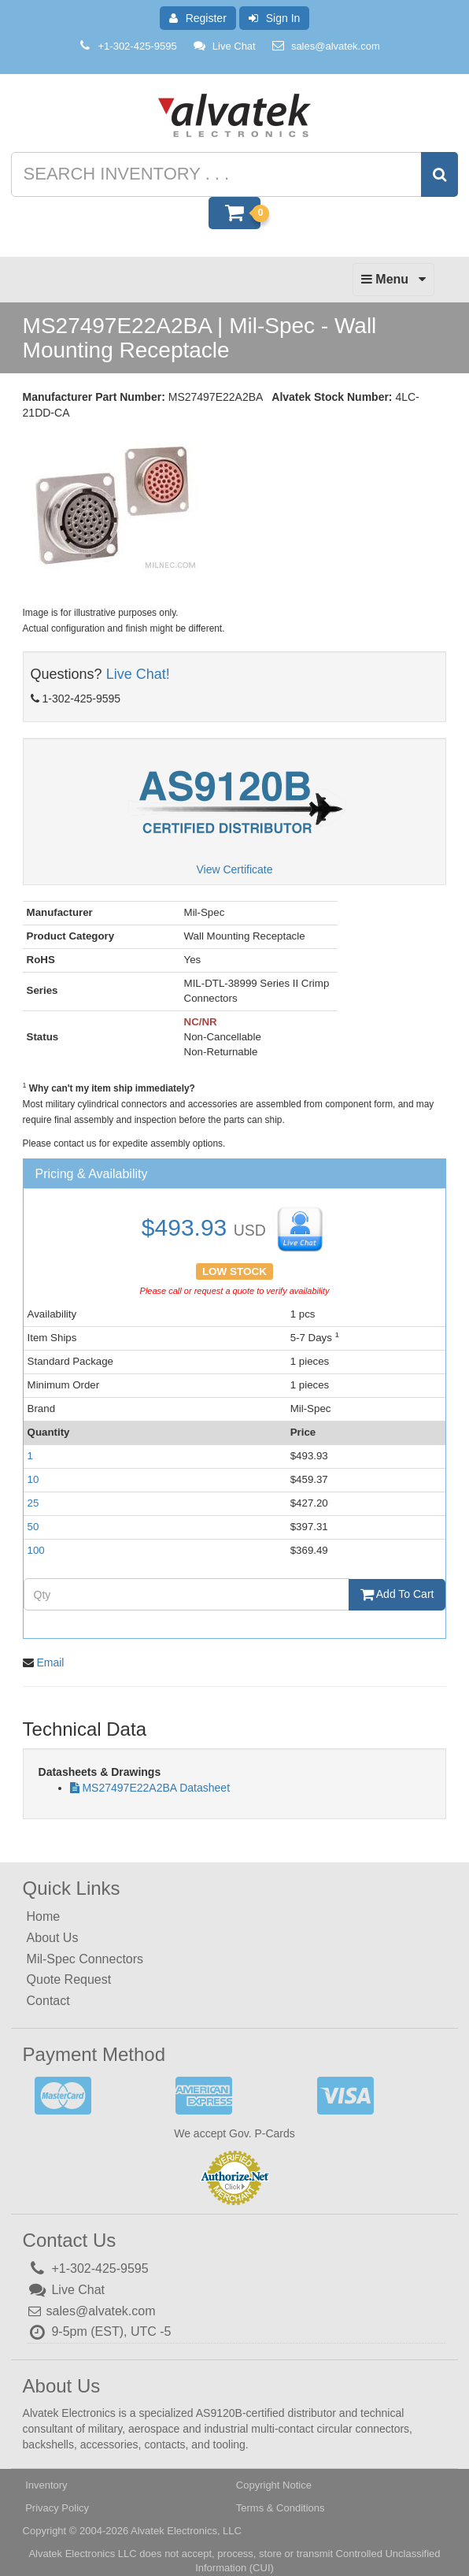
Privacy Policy (57, 2508)
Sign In (275, 18)
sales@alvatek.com (335, 46)
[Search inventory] (232, 174)
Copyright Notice (274, 2485)
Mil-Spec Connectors (85, 1959)
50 (33, 1527)
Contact (48, 2000)
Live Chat (224, 46)
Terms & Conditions (280, 2508)
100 (36, 1550)
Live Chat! (138, 674)
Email (50, 1662)
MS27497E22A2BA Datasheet (156, 1787)
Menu (393, 283)
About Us (53, 1937)
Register (198, 18)
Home (44, 1916)
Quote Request (69, 1979)
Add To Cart (397, 1594)
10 (33, 1479)
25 (33, 1503)
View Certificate (234, 869)
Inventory (46, 2485)
